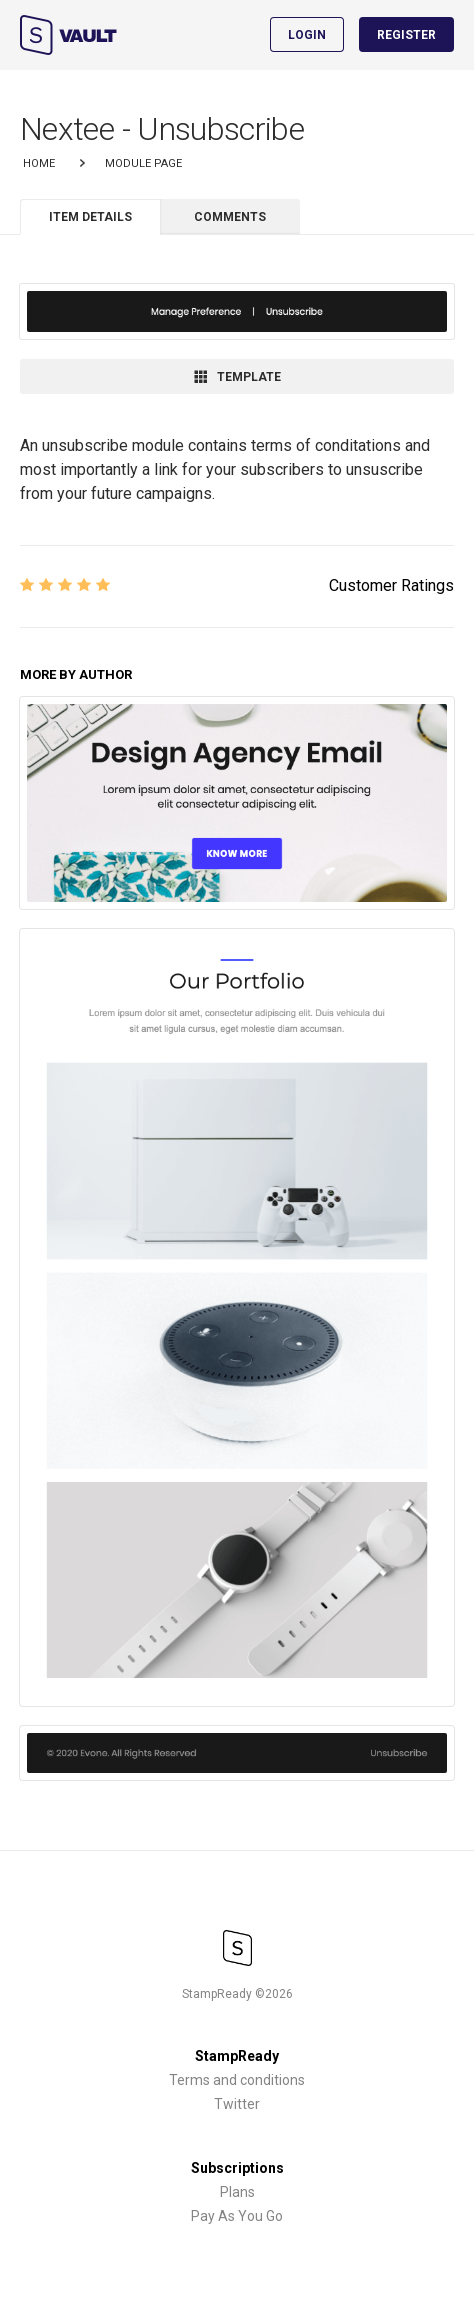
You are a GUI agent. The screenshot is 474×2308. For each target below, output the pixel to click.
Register (406, 35)
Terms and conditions (237, 2080)
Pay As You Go (237, 2216)
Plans (237, 2192)
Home (39, 163)
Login (307, 35)
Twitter (237, 2104)
